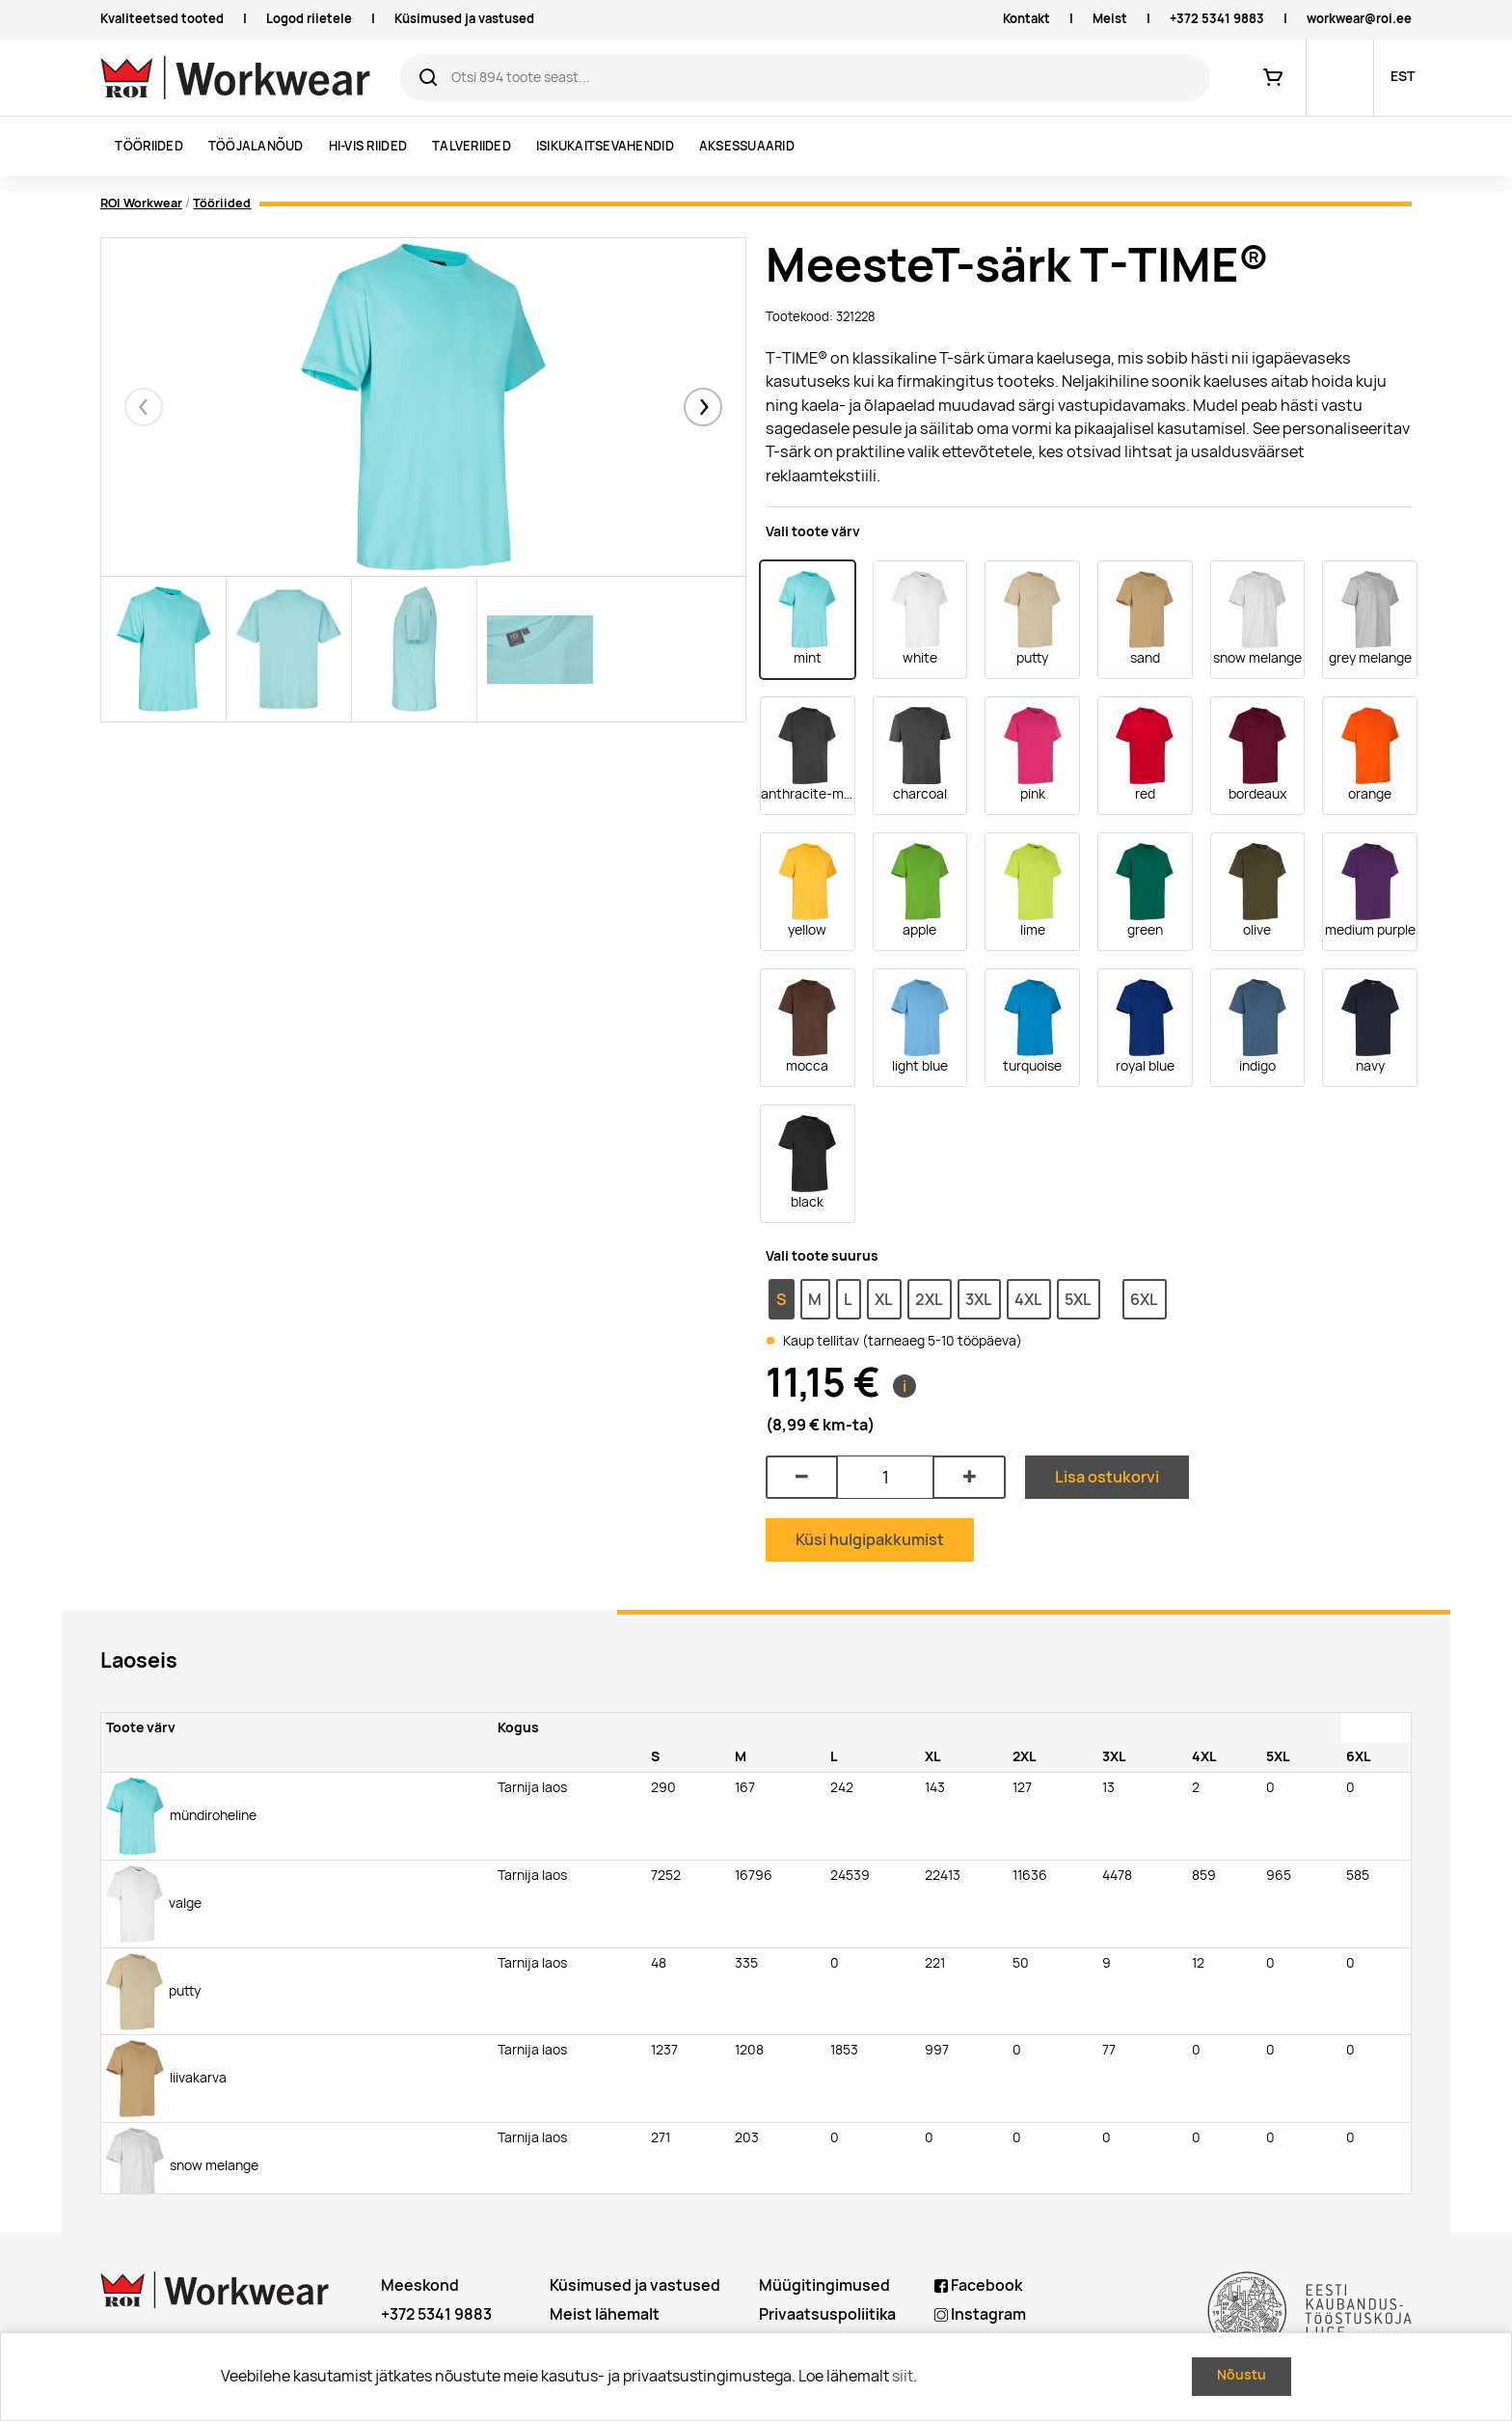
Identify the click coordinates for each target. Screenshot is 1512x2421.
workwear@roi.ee (1359, 19)
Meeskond (420, 2285)
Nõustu (1241, 2374)
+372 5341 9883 (1217, 19)
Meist (1110, 19)
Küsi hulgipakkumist (870, 1539)
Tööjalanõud (256, 146)
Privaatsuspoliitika (827, 2314)
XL (884, 1299)
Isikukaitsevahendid (605, 146)
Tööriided (148, 146)
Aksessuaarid (747, 146)
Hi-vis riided (368, 146)
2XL (929, 1299)
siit (902, 2376)
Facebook (978, 2285)
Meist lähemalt (605, 2314)
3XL (978, 1299)
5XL (1078, 1299)
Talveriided (471, 146)
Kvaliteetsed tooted (162, 19)
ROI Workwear (141, 203)
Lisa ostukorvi (1107, 1476)
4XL (1028, 1299)
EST (1403, 76)
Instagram (980, 2314)
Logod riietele (309, 19)
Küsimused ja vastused (464, 19)
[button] (703, 407)
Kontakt (1026, 19)
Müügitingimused (824, 2285)
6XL (1144, 1299)
